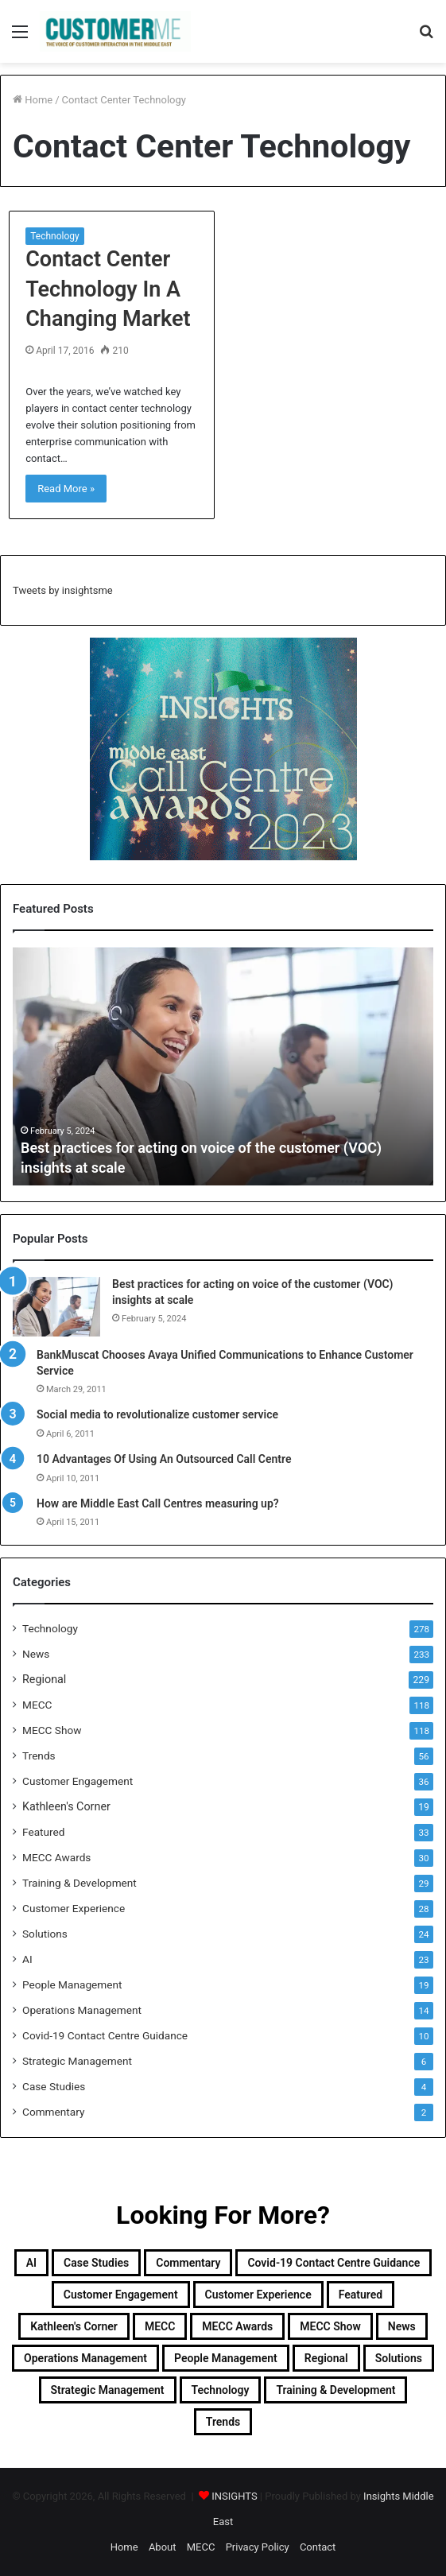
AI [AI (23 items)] (31, 2262)
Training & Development (79, 1882)
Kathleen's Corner (66, 1806)
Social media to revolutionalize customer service (157, 1414)
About (162, 2547)
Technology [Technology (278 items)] (221, 2390)
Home (32, 100)
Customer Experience (73, 1908)
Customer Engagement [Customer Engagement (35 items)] (121, 2294)
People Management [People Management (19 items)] (225, 2358)
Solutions (45, 1933)
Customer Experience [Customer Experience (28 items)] (258, 2294)
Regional (44, 1679)
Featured (43, 1831)
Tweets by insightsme (63, 590)
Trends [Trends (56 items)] (223, 2421)
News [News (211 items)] (402, 2326)
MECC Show (51, 1730)
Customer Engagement (77, 1781)
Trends (39, 1755)
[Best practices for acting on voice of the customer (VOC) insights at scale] (56, 1306)
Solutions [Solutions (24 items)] (398, 2358)
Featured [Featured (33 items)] (360, 2294)
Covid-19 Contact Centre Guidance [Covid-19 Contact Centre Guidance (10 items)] (333, 2262)
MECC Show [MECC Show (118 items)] (330, 2326)
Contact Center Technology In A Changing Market (107, 289)
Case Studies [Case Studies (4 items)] (96, 2262)
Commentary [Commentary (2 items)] (188, 2262)
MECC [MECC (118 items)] (160, 2326)
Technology (54, 236)
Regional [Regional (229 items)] (326, 2358)
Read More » (66, 489)
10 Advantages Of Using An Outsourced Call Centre (164, 1459)
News (35, 1653)
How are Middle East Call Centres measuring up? (158, 1503)
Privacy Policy (257, 2547)
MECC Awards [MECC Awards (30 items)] (237, 2326)
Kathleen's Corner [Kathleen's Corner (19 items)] (74, 2326)
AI (27, 1959)
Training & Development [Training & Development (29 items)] (335, 2390)
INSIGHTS (234, 2496)
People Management (72, 1984)
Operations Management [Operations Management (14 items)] (85, 2358)
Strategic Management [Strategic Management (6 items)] (108, 2390)
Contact (317, 2547)
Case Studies (53, 2086)
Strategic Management (77, 2060)
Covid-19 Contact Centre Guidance (105, 2035)
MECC (37, 1704)
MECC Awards (56, 1857)
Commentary (53, 2111)
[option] (223, 1066)
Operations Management (82, 2010)
